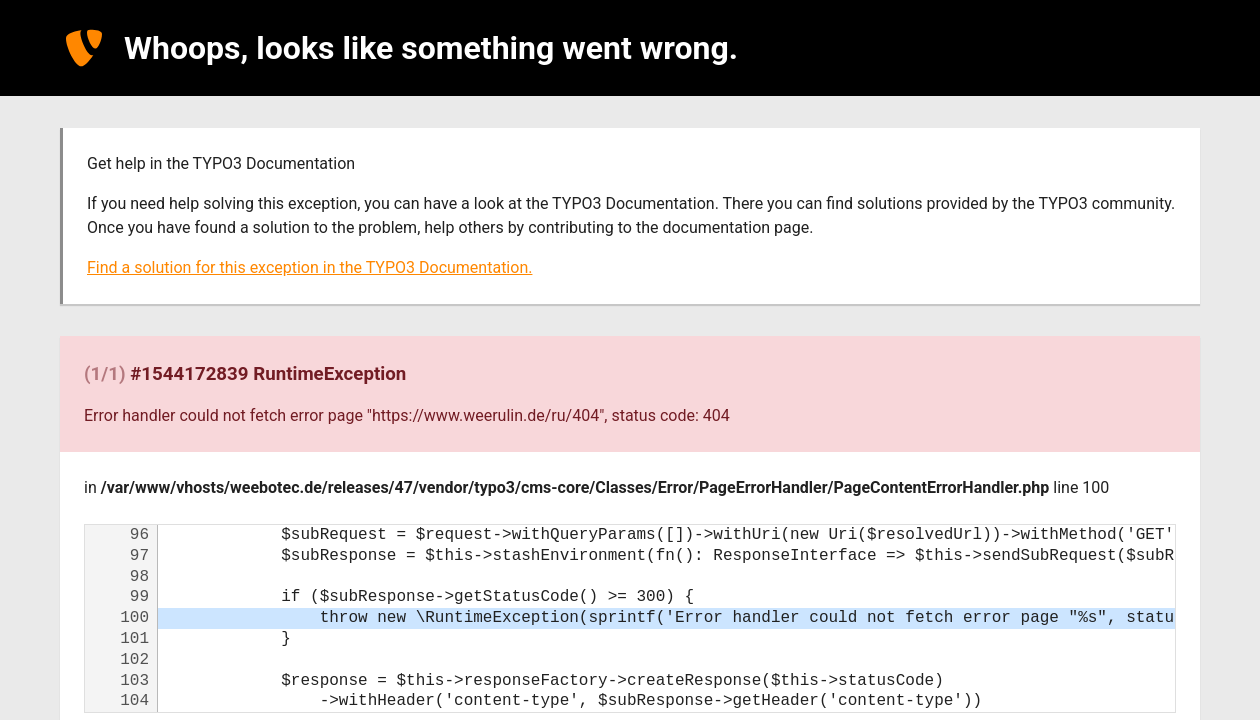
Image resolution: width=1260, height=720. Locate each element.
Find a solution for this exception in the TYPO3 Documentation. (309, 267)
